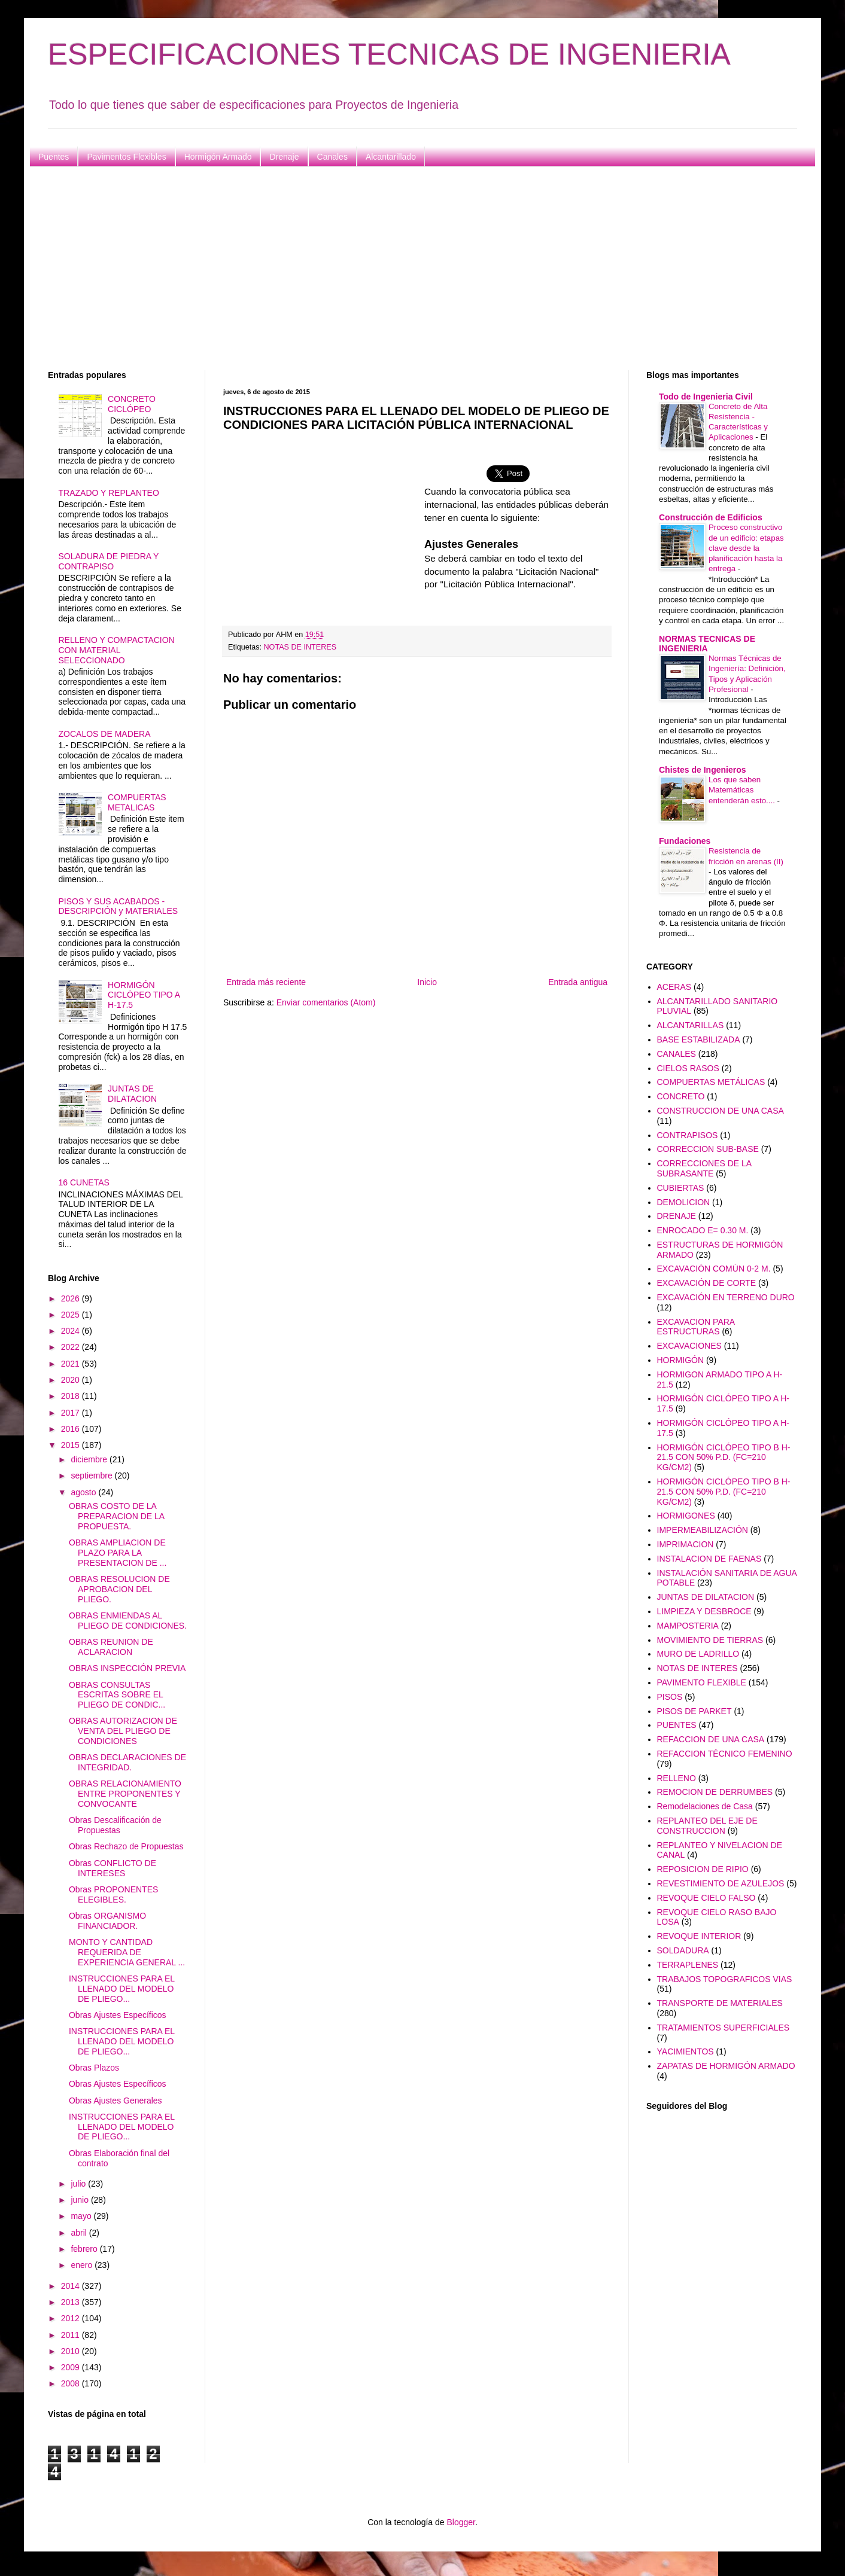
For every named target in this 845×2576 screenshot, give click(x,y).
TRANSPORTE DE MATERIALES (720, 2003)
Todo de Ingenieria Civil (706, 396)
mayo (82, 2216)
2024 (71, 1331)
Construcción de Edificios (710, 517)
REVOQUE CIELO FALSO (706, 1898)
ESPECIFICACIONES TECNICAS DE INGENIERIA (389, 54)
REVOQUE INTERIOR (699, 1936)
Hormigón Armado (218, 156)
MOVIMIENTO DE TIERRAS (710, 1640)
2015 (71, 1445)
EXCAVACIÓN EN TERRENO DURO (726, 1297)
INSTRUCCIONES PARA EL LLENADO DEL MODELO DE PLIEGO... (122, 1989)
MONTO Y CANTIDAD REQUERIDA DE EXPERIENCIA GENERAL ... (127, 1952)
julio (79, 2183)
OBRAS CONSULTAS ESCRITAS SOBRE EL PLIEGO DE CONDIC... (117, 1695)
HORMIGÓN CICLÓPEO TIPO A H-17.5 (144, 995)
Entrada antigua (577, 982)
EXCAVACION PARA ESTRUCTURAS (696, 1327)
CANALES (676, 1054)
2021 (71, 1363)
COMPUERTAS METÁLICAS (711, 1082)
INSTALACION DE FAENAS (709, 1558)
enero (83, 2265)
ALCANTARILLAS (690, 1025)
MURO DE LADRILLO (698, 1654)
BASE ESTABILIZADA (698, 1039)
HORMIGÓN (680, 1360)
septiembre (92, 1475)
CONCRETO (681, 1096)
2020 (71, 1380)
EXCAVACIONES (689, 1346)
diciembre (90, 1459)
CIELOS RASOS (688, 1068)
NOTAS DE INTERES (300, 647)
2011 (71, 2335)
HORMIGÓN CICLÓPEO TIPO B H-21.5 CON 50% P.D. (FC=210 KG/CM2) (724, 1458)
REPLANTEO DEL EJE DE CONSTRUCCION (707, 1826)
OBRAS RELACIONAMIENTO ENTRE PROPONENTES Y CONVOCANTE (125, 1794)
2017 (71, 1412)
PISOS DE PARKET (694, 1711)
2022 (71, 1347)
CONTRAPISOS (687, 1135)
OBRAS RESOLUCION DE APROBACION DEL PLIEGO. (119, 1589)
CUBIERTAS (680, 1188)
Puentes (53, 156)
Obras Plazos (94, 2067)
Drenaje (284, 156)
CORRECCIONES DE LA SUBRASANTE (704, 1168)
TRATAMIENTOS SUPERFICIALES (723, 2027)
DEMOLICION (683, 1202)
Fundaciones (684, 841)
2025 (71, 1314)
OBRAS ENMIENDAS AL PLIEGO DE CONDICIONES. (128, 1620)
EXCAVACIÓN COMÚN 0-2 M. (714, 1268)
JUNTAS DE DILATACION (132, 1093)
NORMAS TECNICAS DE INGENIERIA (707, 643)
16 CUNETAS (84, 1182)
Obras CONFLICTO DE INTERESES (112, 1868)
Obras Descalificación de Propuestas (115, 1825)
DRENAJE (676, 1216)
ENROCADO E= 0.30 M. (703, 1230)
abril (80, 2232)
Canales (332, 156)
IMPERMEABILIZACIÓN (702, 1530)
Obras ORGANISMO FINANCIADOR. (107, 1921)
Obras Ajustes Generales (115, 2100)
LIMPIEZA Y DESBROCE (704, 1611)
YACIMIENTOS (685, 2051)
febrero (85, 2249)
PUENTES (677, 1725)
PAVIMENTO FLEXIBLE (701, 1682)
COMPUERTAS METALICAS (137, 802)
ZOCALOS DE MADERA (105, 734)
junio (80, 2200)
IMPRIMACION (685, 1544)
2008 (71, 2383)
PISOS (670, 1697)
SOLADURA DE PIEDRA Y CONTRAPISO (109, 561)
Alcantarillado (391, 156)
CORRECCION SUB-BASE (708, 1149)
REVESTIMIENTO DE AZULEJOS (721, 1883)
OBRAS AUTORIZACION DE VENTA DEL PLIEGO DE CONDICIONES (123, 1731)
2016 (71, 1429)
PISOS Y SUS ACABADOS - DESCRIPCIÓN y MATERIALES (118, 906)
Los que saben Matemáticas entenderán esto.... (743, 790)
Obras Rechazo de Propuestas (126, 1846)
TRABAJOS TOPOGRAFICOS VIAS (724, 1979)
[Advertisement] (407, 268)
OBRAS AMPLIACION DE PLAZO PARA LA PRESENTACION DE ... (117, 1553)
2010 (71, 2351)
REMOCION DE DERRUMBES (715, 1792)
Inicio (427, 982)
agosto (84, 1492)
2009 (71, 2367)
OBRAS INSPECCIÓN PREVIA (127, 1668)
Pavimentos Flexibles (126, 156)
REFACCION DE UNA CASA (711, 1739)
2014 (71, 2286)
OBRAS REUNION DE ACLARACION (111, 1647)
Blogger (460, 2522)
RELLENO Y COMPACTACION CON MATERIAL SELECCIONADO (117, 650)
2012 (71, 2318)
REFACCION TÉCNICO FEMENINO (724, 1753)
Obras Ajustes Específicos (117, 2015)
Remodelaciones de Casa (705, 1806)
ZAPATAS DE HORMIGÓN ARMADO (726, 2066)
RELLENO (676, 1778)
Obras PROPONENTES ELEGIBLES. (113, 1894)
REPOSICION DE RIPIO (703, 1869)
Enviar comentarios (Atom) (326, 1002)
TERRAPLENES (688, 1965)
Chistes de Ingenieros (702, 770)
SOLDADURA (683, 1950)
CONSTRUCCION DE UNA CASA (720, 1110)
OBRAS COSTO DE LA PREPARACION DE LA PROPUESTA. (116, 1516)
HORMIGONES (686, 1515)
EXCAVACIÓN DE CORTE (706, 1283)
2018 (71, 1396)
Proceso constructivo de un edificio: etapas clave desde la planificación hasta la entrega (746, 548)
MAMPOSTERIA (688, 1625)
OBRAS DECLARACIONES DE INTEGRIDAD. (127, 1762)
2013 (71, 2302)
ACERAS (674, 987)
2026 (71, 1298)
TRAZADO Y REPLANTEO (109, 493)
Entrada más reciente (266, 982)
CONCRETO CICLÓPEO (132, 404)
